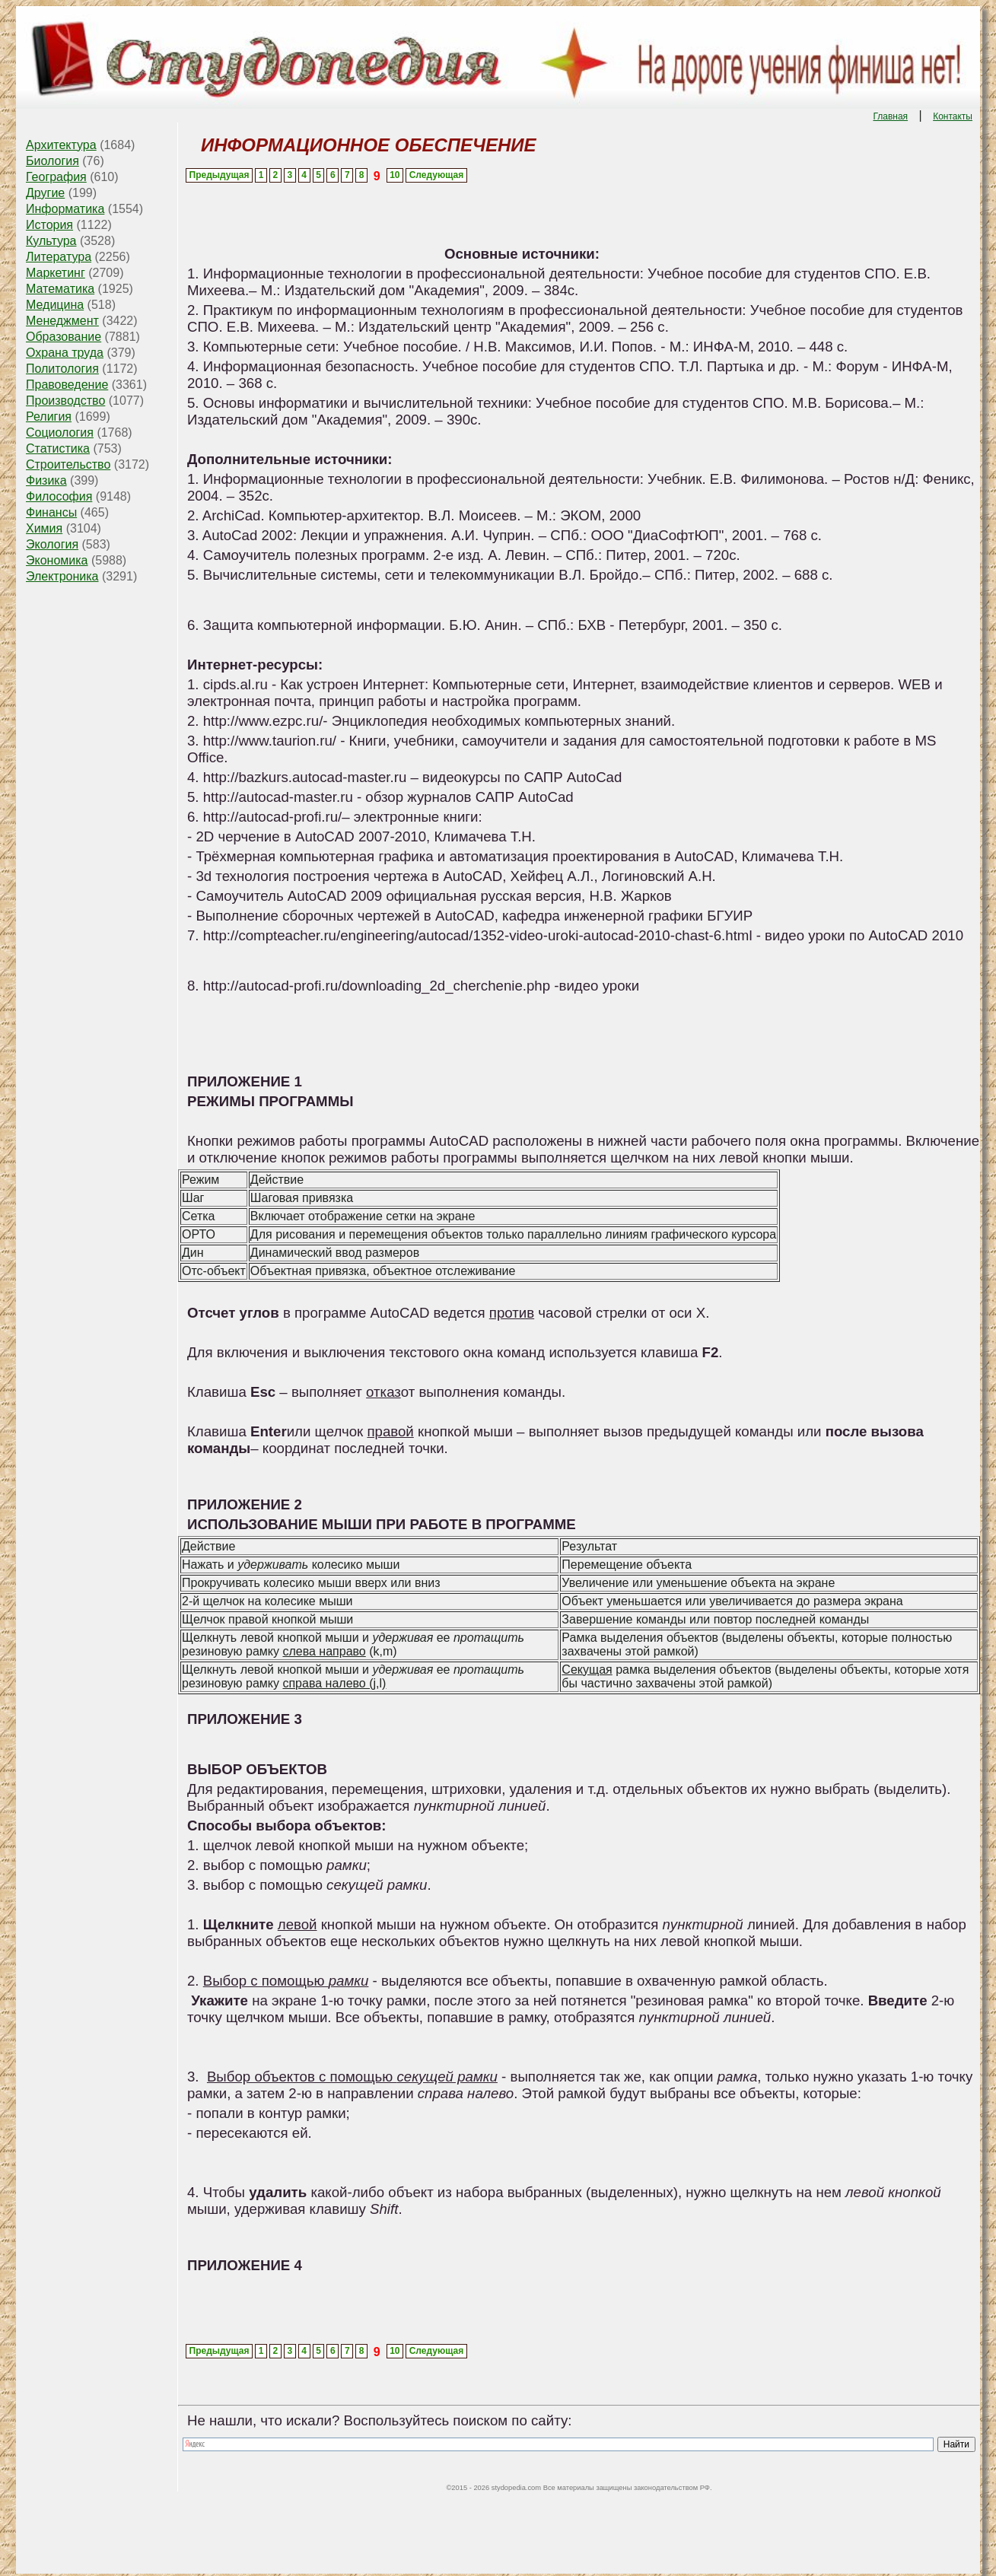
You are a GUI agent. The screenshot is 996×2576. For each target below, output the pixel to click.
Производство (65, 400)
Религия (49, 416)
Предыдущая (219, 175)
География (56, 176)
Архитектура (61, 144)
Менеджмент (62, 320)
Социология (60, 432)
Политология (62, 368)
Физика (46, 480)
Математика (60, 288)
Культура (51, 240)
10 (394, 175)
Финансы (51, 512)
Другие (45, 192)
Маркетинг (55, 272)
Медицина (55, 304)
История (49, 224)
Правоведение (67, 384)
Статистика (58, 448)
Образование (63, 336)
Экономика (57, 560)
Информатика (65, 208)
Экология (52, 544)
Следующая (436, 175)
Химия (44, 528)
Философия (59, 496)
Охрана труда (64, 352)
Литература (58, 256)
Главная (890, 116)
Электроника (62, 576)
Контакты (952, 116)
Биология (52, 160)
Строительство (68, 464)
